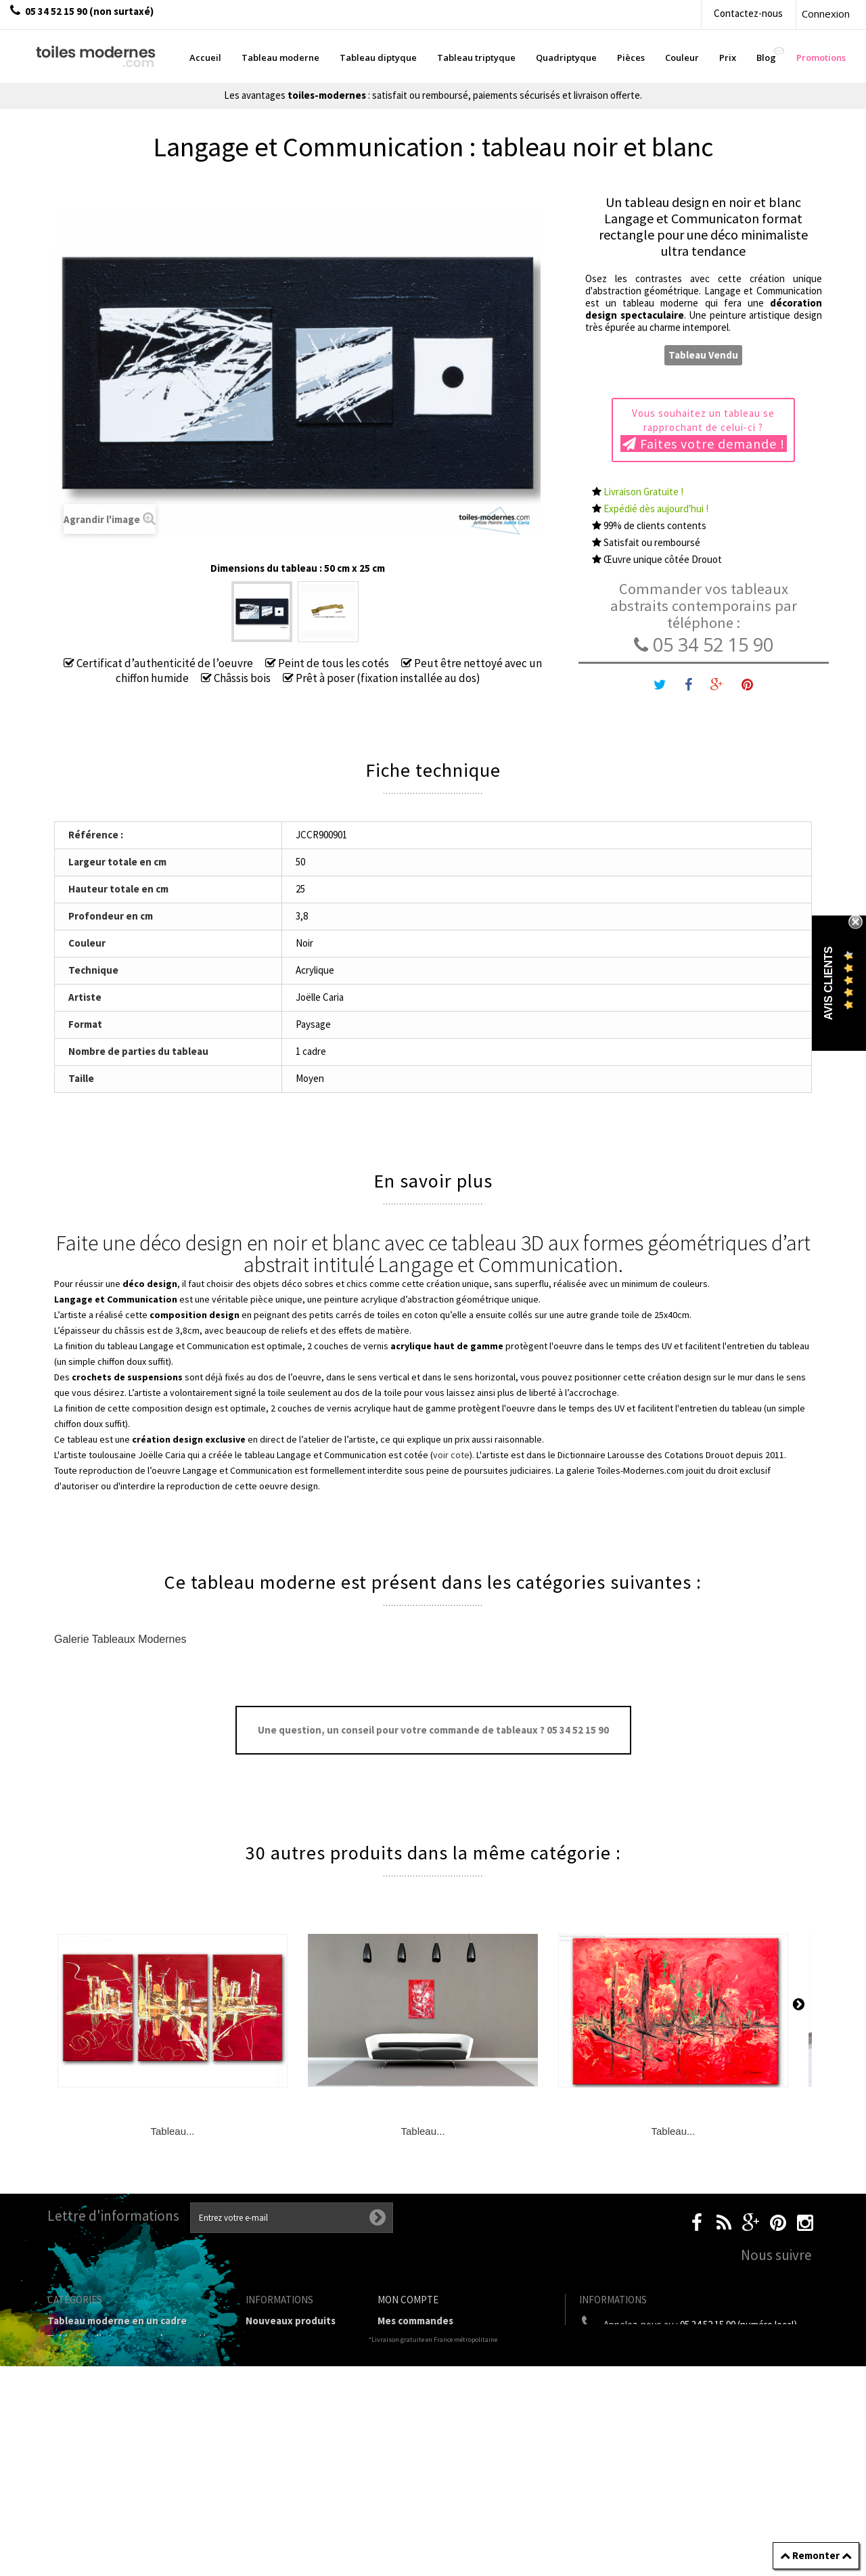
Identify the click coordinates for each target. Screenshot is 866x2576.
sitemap (264, 2527)
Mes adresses (409, 2373)
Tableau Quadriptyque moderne (122, 2373)
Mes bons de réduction (431, 2408)
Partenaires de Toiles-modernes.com (297, 2456)
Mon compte (408, 2299)
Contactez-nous (748, 13)
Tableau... (172, 2131)
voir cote (451, 1455)
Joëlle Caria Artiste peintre (290, 2486)
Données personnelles (298, 2510)
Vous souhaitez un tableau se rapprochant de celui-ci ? (703, 430)
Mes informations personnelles (450, 2391)
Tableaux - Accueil (89, 2491)
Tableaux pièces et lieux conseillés (128, 2473)
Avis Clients (828, 983)
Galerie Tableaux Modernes (120, 1639)
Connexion (826, 13)
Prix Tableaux (79, 2420)
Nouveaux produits (291, 2320)
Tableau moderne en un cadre (117, 2320)
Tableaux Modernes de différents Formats (125, 2397)
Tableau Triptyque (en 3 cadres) (122, 2355)
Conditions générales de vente (296, 2409)
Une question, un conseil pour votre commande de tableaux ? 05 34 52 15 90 (433, 1729)
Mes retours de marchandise (443, 2338)
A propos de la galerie (296, 2432)
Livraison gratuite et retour (294, 2361)
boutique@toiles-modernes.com (703, 2349)
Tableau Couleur (85, 2438)
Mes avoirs (402, 2355)
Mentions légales (285, 2385)
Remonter (816, 2555)
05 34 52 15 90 (703, 644)
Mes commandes (415, 2320)
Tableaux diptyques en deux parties (131, 2338)
